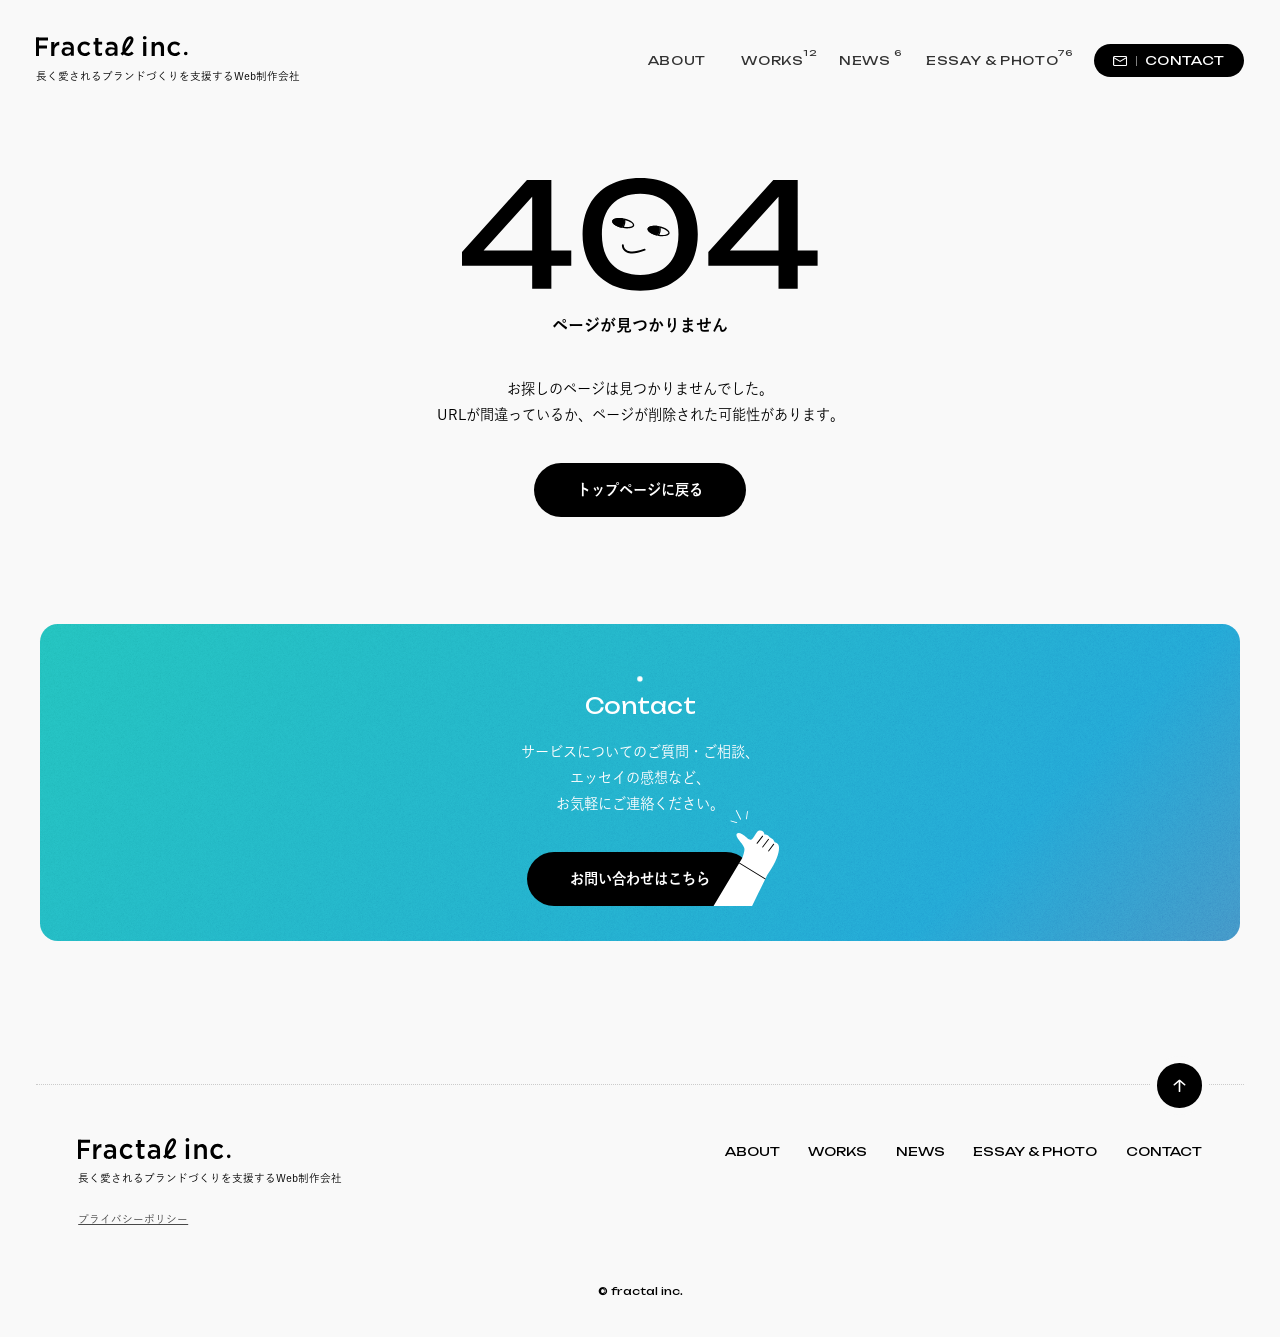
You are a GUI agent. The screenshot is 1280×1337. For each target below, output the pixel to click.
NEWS (865, 59)
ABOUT (677, 60)
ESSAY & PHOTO (992, 59)
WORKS (772, 59)
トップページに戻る (640, 489)
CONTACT (1169, 60)
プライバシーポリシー (133, 1219)
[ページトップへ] (1179, 1085)
